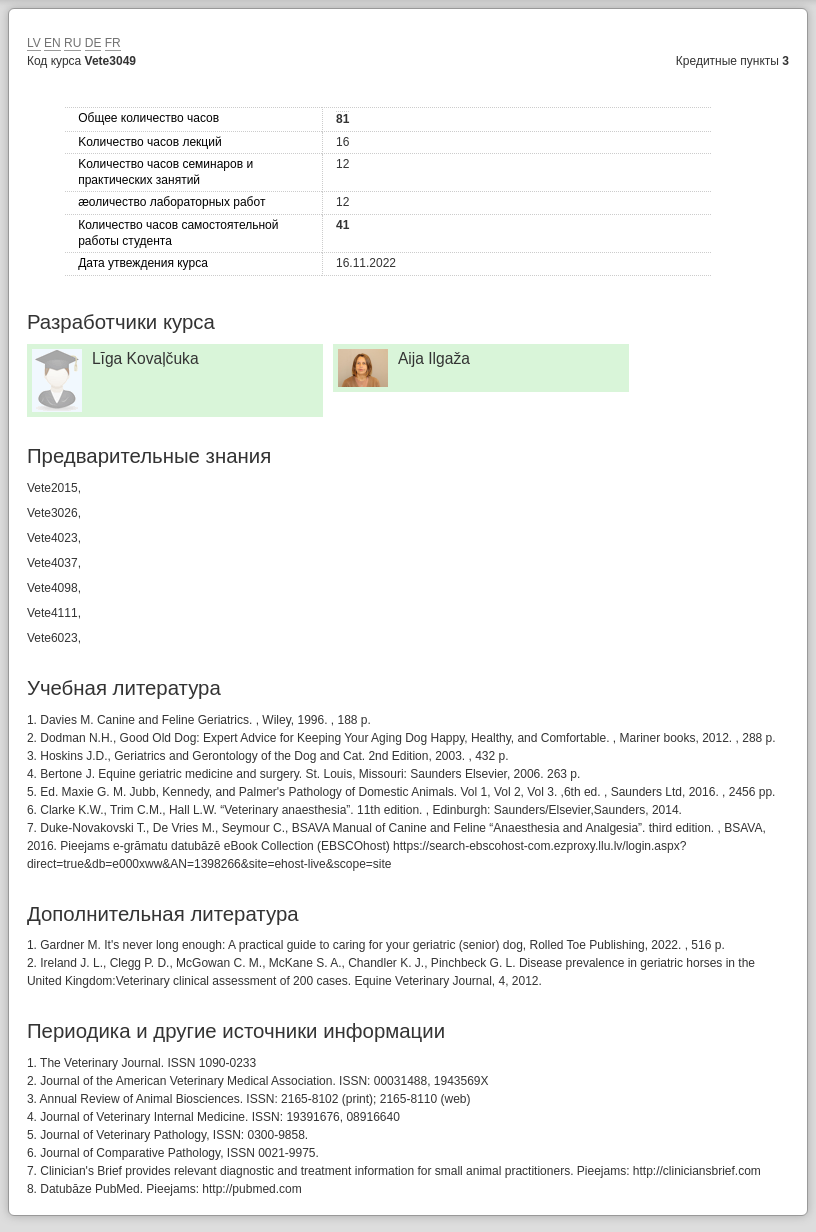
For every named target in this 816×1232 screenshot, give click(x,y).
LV (34, 43)
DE (93, 43)
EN (52, 43)
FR (113, 43)
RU (72, 43)
